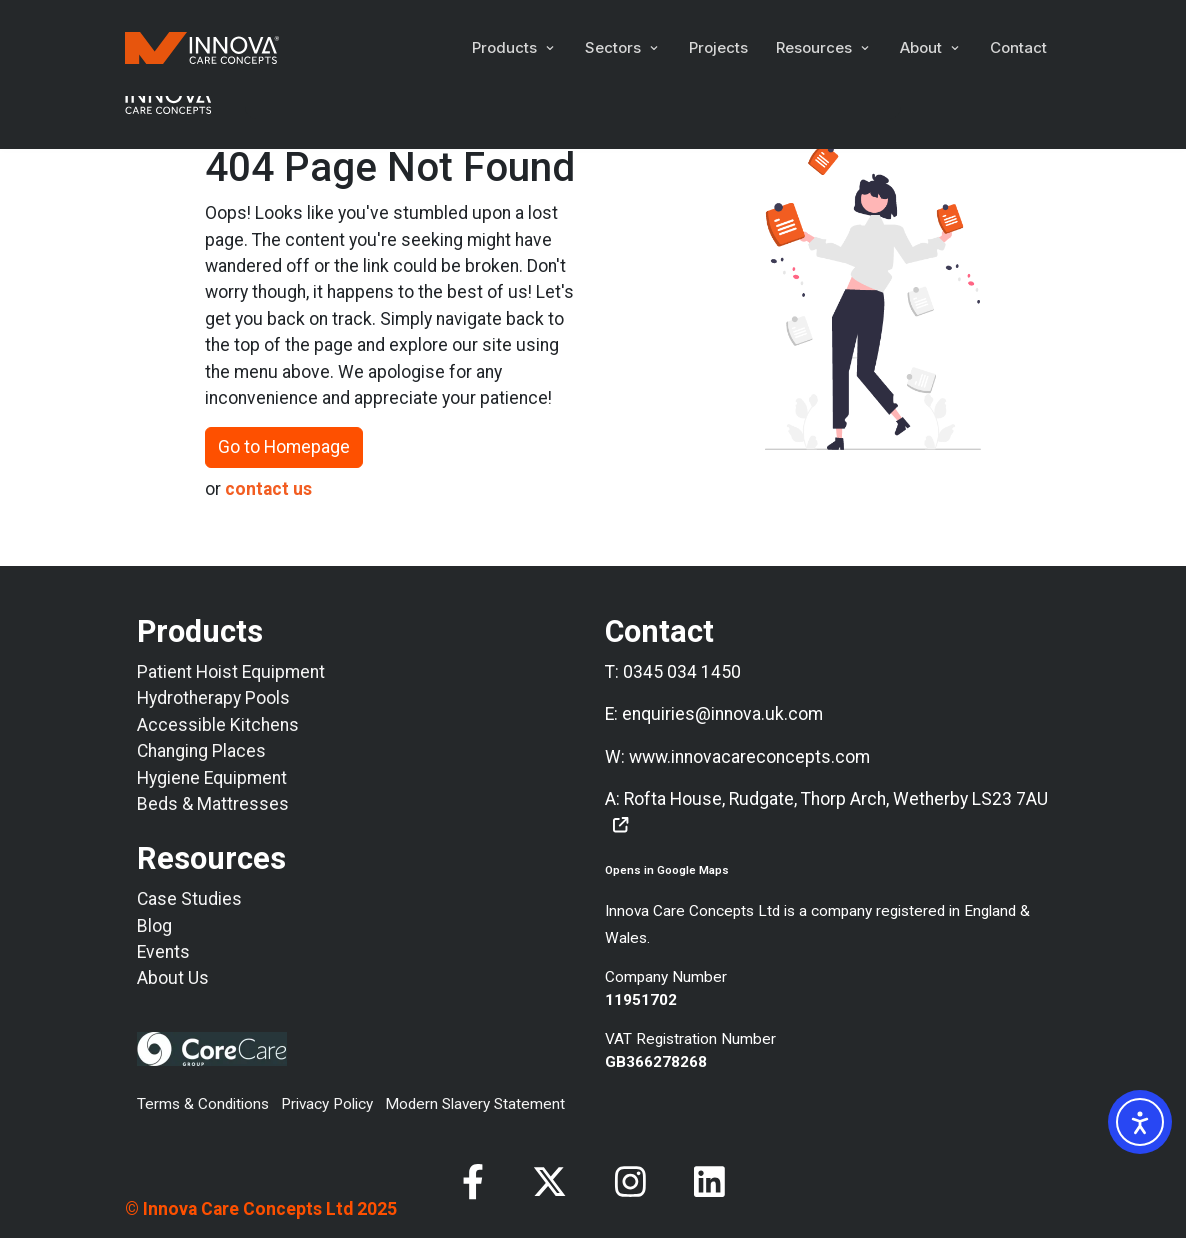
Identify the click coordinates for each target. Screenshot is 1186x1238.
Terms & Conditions (203, 1104)
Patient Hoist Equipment (231, 672)
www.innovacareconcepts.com (749, 757)
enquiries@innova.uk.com (722, 714)
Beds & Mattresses (213, 804)
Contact (1018, 47)
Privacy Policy (327, 1104)
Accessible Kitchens (218, 725)
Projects (718, 47)
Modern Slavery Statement (475, 1104)
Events (163, 952)
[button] (514, 48)
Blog (154, 926)
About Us (173, 978)
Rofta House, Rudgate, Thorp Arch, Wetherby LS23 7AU (836, 799)
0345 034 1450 (682, 672)
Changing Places (201, 751)
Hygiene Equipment (212, 778)
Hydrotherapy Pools (213, 698)
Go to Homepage (284, 447)
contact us (268, 489)
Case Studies (189, 899)
